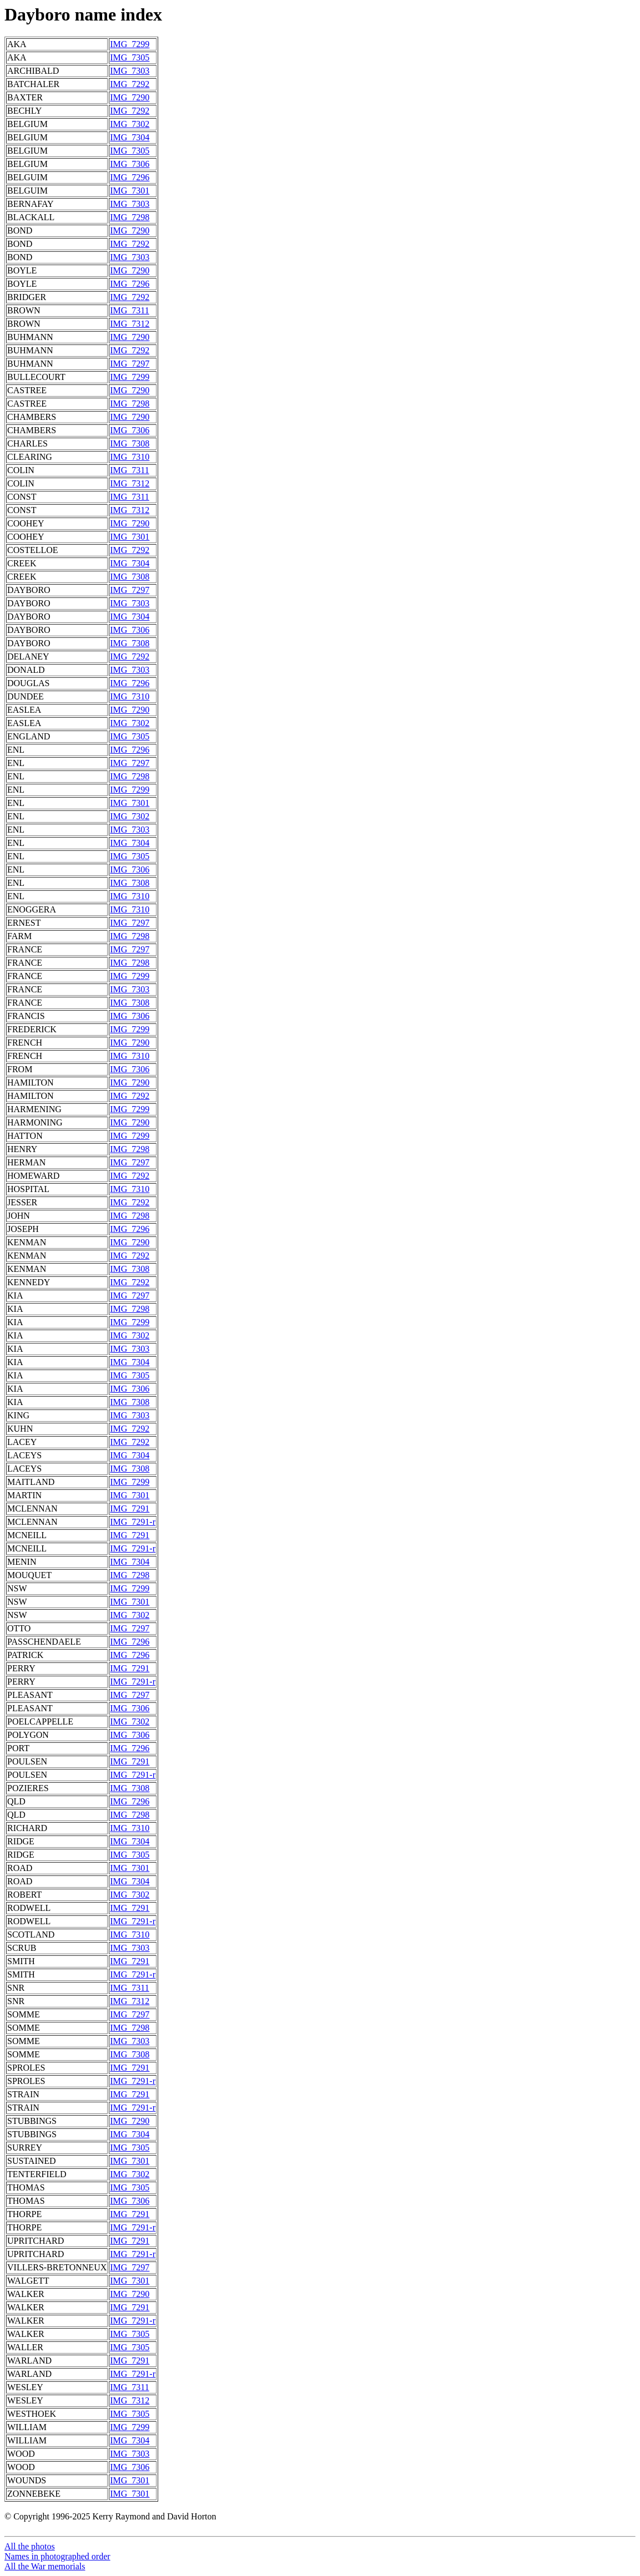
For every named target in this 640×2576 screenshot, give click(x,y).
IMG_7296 (129, 177)
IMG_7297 (129, 363)
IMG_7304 (129, 137)
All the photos (29, 2546)
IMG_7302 (129, 124)
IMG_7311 (129, 310)
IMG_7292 (129, 84)
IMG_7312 (129, 323)
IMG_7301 (129, 190)
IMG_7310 (129, 457)
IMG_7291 (129, 1508)
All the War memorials (44, 2566)
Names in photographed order (57, 2556)
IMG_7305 (129, 57)
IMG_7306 (129, 164)
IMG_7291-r (132, 1522)
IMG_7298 (129, 217)
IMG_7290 (129, 97)
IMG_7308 (129, 443)
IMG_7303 (129, 70)
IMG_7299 (129, 44)
